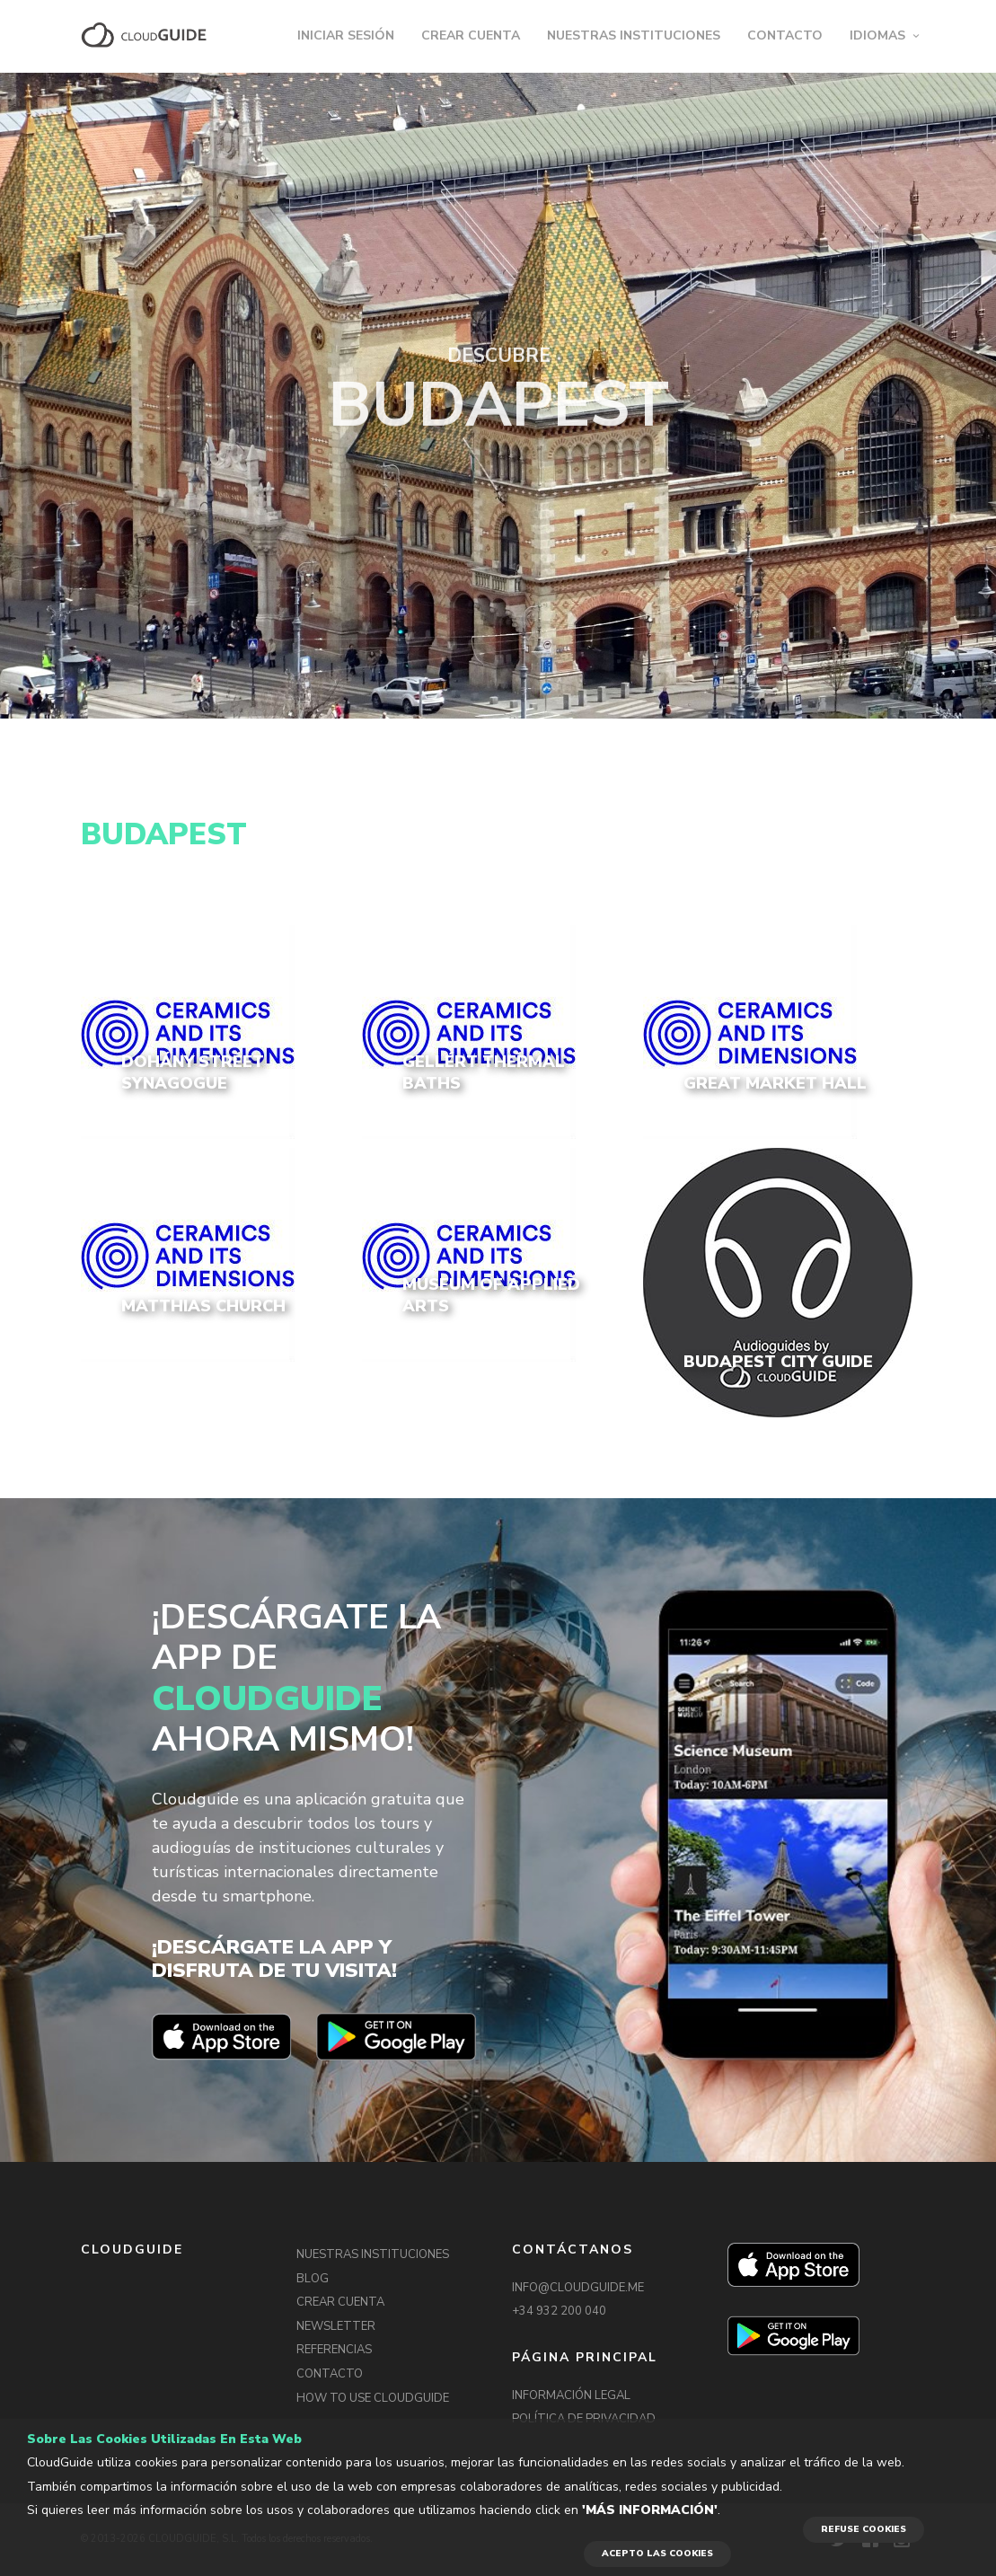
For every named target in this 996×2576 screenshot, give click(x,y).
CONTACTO (785, 35)
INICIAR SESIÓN (345, 35)
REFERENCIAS (334, 2350)
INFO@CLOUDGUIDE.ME (578, 2288)
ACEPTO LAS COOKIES (657, 2553)
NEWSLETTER (335, 2326)
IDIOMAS (877, 35)
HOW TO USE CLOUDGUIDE (372, 2398)
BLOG (312, 2279)
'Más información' (650, 2510)
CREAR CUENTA (470, 35)
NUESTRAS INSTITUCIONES (633, 35)
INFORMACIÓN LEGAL (571, 2395)
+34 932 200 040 (559, 2311)
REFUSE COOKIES (863, 2529)
